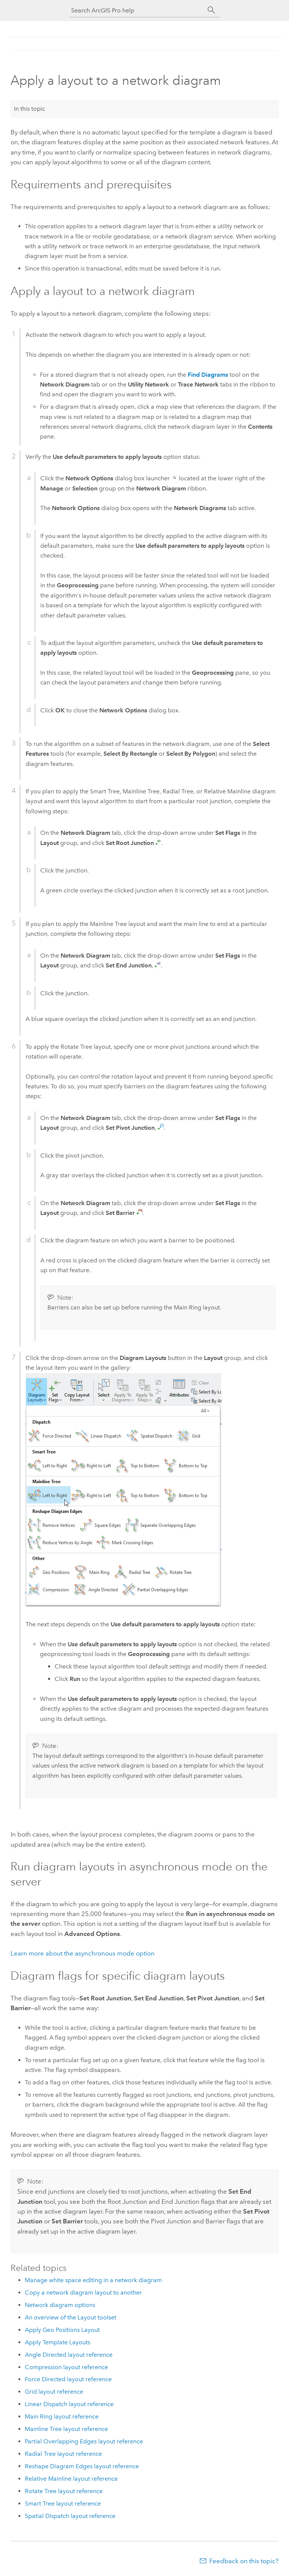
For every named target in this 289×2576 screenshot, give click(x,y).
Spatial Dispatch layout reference (70, 2515)
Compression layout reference (66, 2367)
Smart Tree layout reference (63, 2503)
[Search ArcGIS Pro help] (137, 10)
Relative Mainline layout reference (71, 2478)
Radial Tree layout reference (63, 2453)
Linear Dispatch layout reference (69, 2404)
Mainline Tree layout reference (66, 2428)
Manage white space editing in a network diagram (93, 2280)
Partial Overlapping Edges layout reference (84, 2441)
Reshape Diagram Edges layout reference (82, 2466)
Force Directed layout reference (68, 2379)
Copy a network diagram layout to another (83, 2292)
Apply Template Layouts (57, 2342)
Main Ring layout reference (62, 2416)
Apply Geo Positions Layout (62, 2329)
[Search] (211, 10)
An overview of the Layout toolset (70, 2317)
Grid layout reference (54, 2391)
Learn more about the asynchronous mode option (83, 1953)
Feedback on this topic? (243, 2561)
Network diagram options (60, 2305)
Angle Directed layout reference (69, 2354)
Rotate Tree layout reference (64, 2491)
